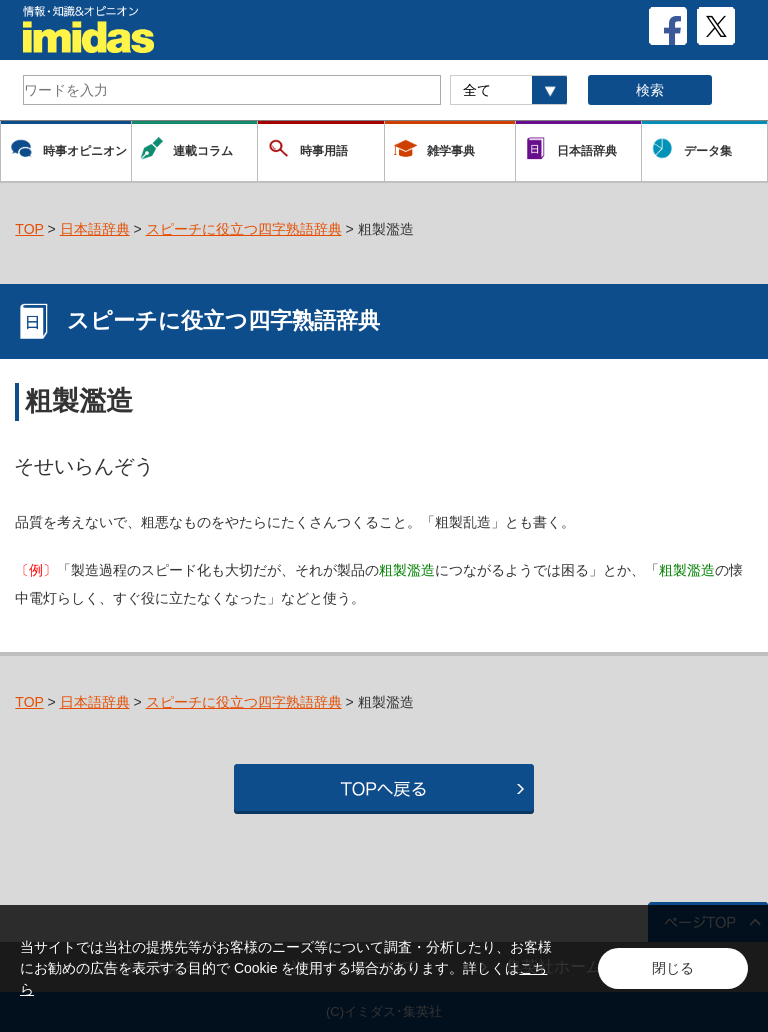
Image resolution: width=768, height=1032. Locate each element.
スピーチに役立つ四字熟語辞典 (244, 229)
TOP (29, 229)
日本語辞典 (95, 229)
